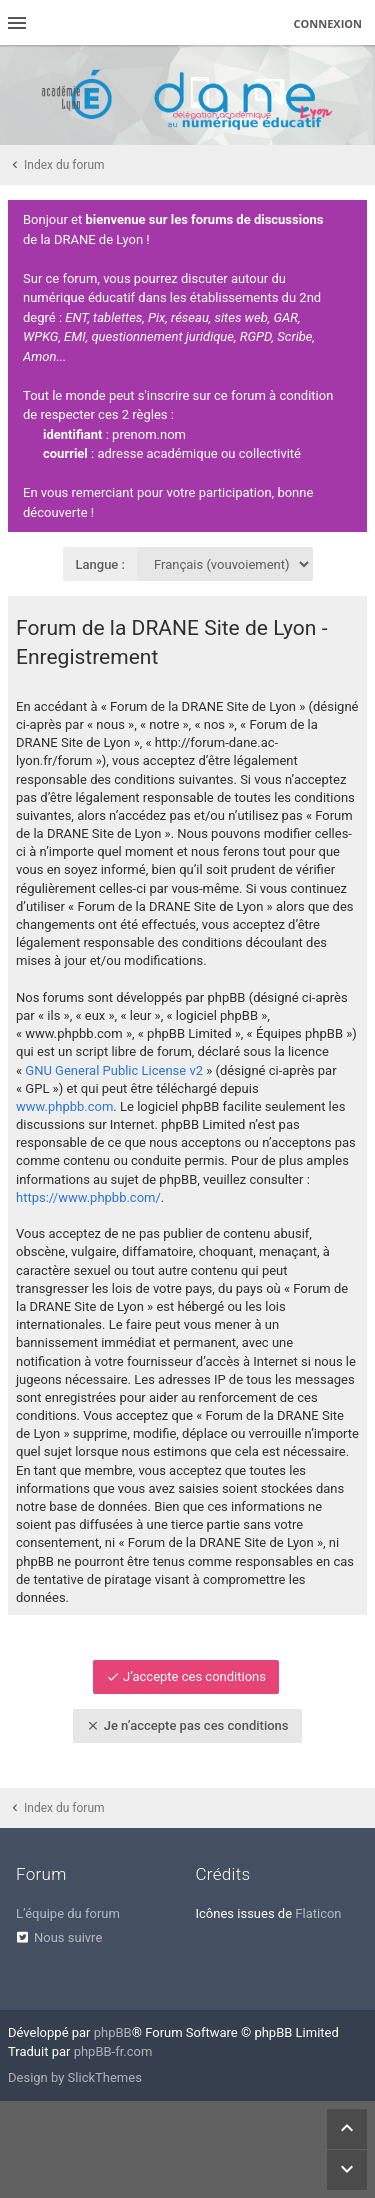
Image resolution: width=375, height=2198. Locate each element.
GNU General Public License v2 (114, 1070)
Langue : (101, 564)
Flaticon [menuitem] (318, 1913)
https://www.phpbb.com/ (88, 1197)
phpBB (113, 2032)
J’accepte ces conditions (186, 1676)
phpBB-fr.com (113, 2051)
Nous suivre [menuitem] (68, 1937)
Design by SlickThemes (75, 2077)
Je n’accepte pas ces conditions (187, 1725)
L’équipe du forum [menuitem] (68, 1913)
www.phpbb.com (64, 1106)
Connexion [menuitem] (328, 23)
